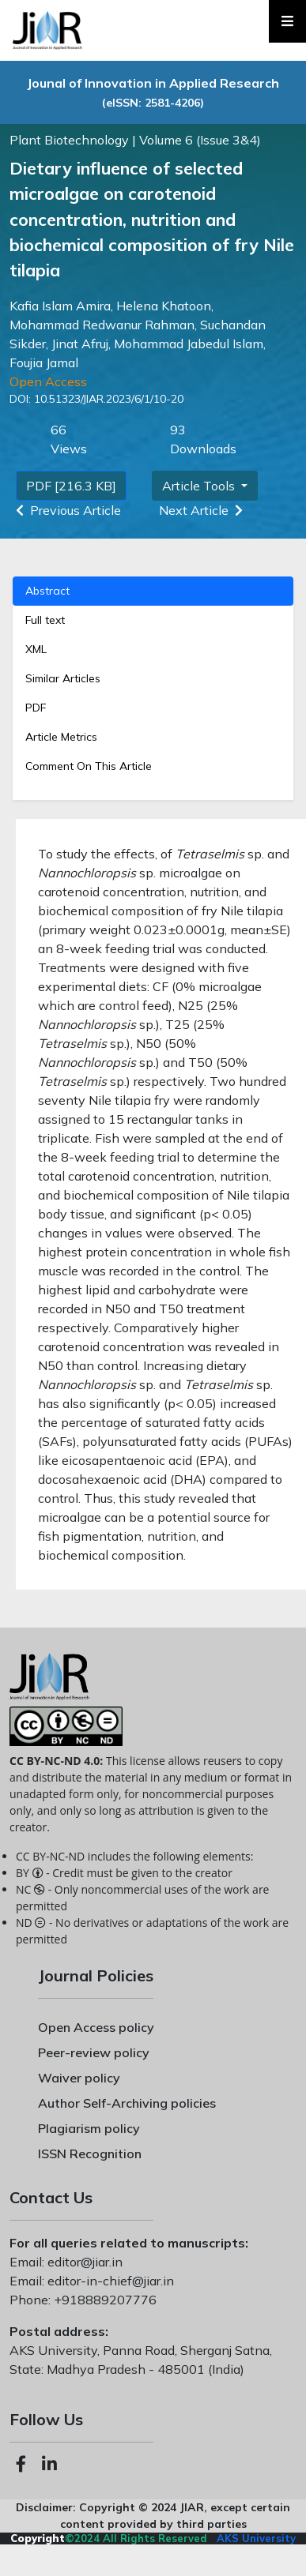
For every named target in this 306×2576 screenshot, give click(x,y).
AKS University (256, 2538)
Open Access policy (96, 2027)
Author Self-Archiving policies (127, 2103)
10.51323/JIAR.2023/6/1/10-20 (107, 399)
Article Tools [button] (200, 486)
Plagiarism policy (89, 2128)
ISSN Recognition (90, 2153)
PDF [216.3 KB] (71, 486)
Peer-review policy (93, 2052)
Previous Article (65, 510)
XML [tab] (36, 649)
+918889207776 (104, 2300)
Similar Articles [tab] (62, 678)
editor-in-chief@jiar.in (109, 2281)
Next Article (204, 510)
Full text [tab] (45, 620)
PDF (35, 707)
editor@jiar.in (83, 2262)
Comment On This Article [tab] (88, 766)
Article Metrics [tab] (61, 737)
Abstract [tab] (47, 591)
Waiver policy (79, 2078)
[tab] (153, 708)
